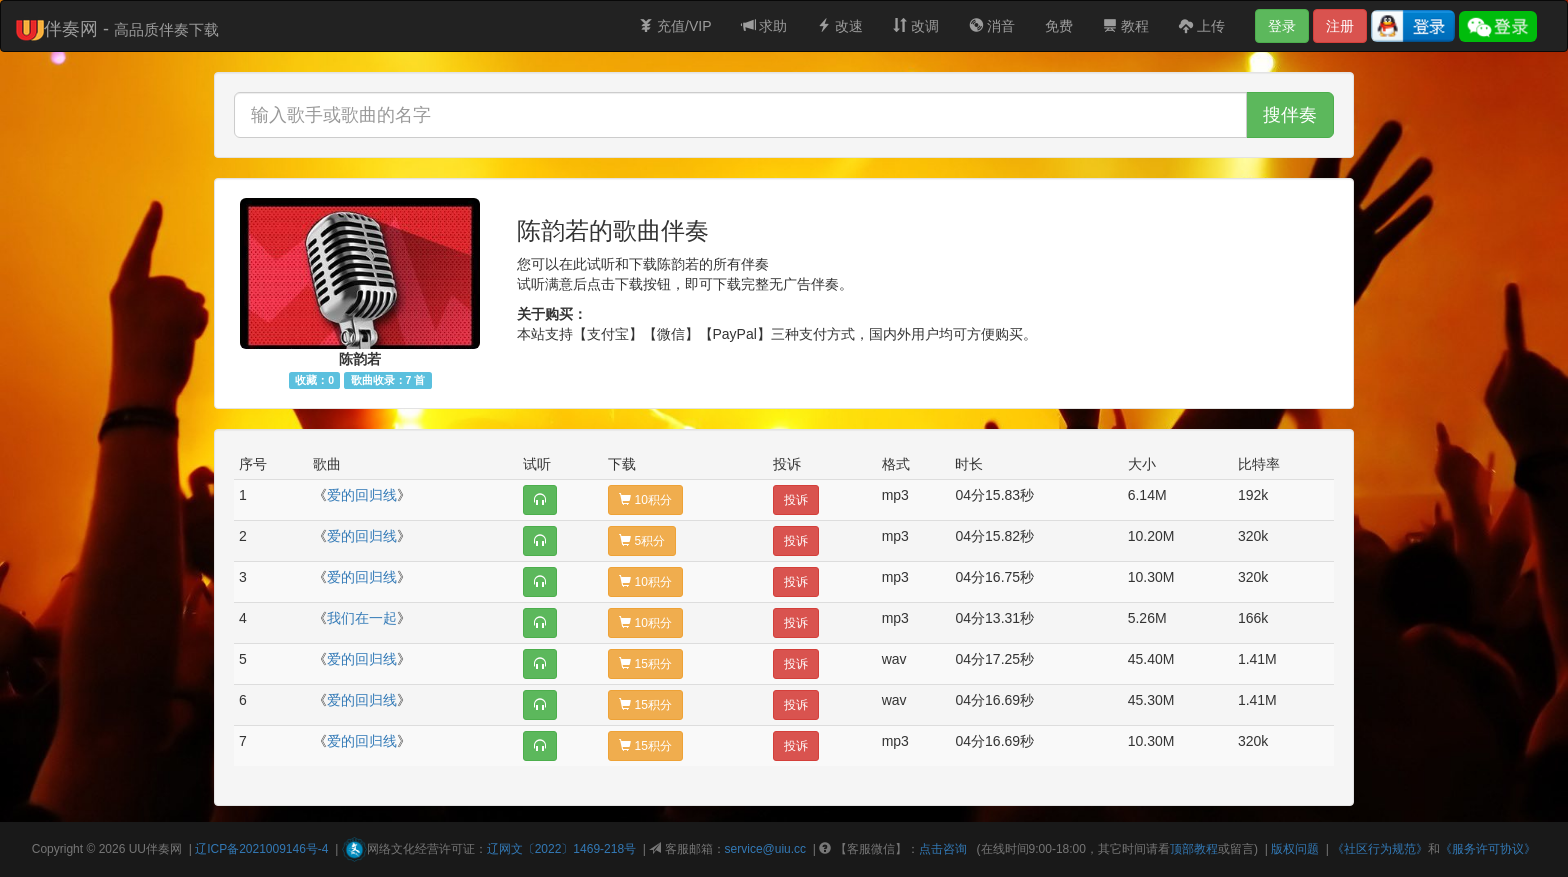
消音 (992, 26)
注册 (1340, 26)
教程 (1126, 26)
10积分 (645, 500)
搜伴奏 (1290, 115)
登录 (1282, 26)
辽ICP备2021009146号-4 (261, 849)
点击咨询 (943, 849)
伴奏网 (164, 849)
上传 (1202, 26)
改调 (916, 26)
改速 (840, 26)
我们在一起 (362, 618)
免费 (1059, 26)
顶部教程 (1194, 849)
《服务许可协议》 (1488, 849)
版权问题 (1295, 849)
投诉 (796, 500)
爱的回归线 (362, 495)
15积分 (645, 664)
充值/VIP (675, 26)
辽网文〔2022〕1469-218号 (561, 849)
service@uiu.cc (766, 849)
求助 (765, 26)
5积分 (642, 541)
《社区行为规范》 (1380, 849)
